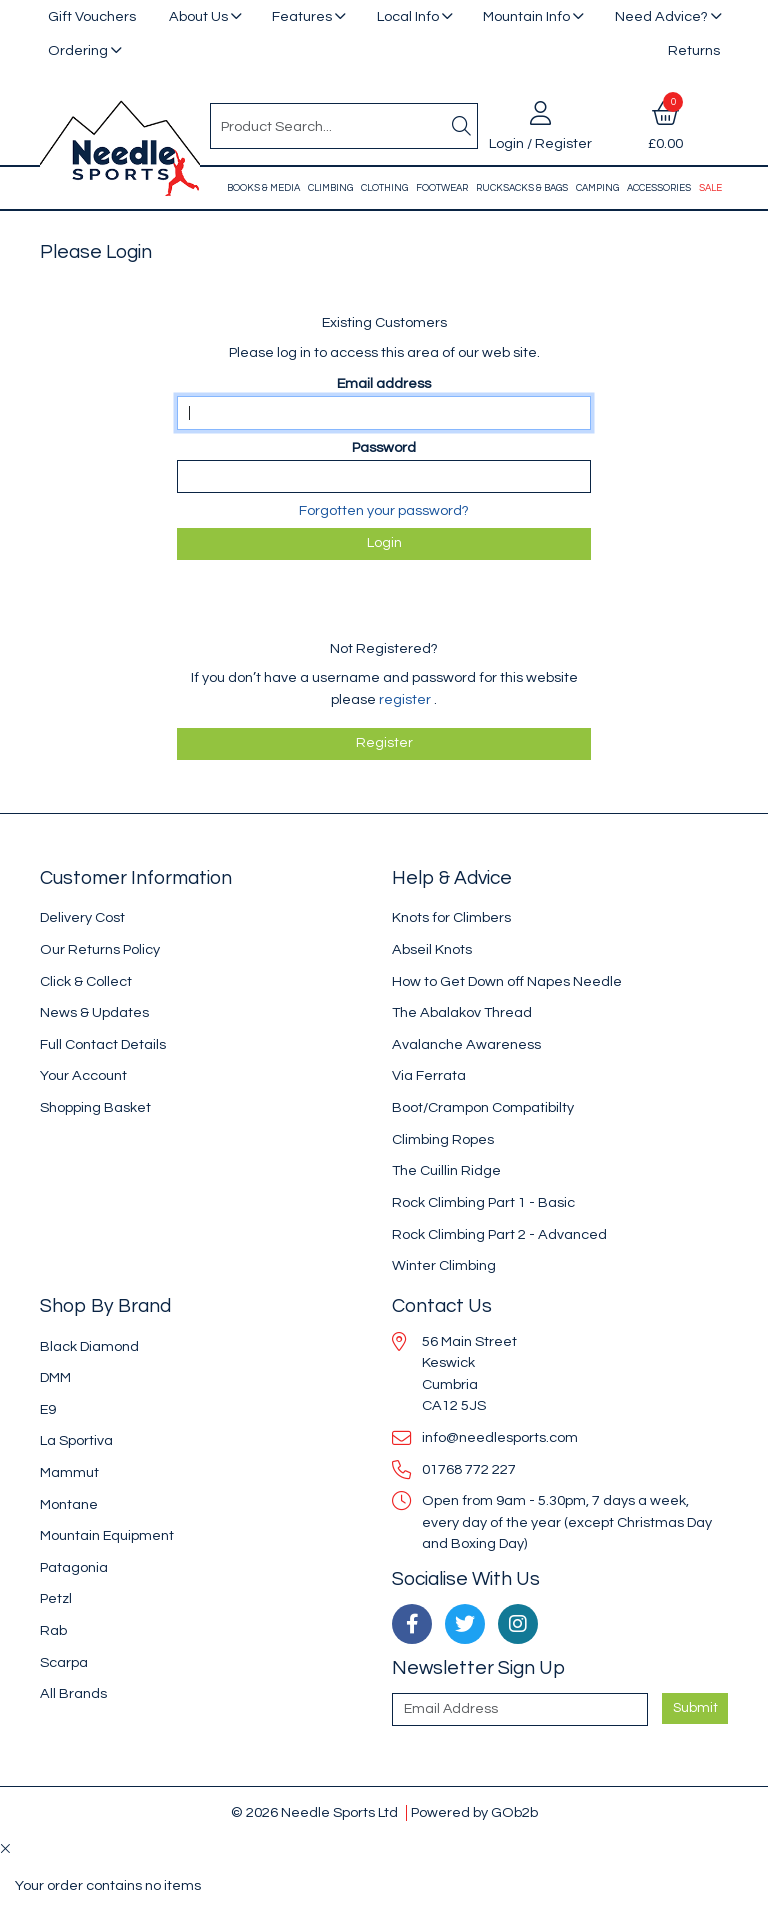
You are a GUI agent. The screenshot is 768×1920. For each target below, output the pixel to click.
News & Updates (94, 1012)
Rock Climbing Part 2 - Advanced (499, 1234)
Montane (69, 1504)
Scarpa (64, 1662)
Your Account (83, 1075)
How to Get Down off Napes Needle (507, 981)
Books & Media (263, 188)
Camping (597, 188)
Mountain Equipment (107, 1535)
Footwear (442, 188)
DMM (55, 1377)
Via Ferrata (429, 1075)
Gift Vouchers (92, 16)
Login (384, 543)
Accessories (659, 188)
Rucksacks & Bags (522, 188)
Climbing (330, 188)
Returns (694, 50)
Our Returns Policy (100, 949)
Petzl (56, 1598)
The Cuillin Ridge (446, 1170)
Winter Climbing (444, 1265)
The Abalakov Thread (462, 1012)
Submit (695, 1708)
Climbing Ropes (443, 1139)
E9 (48, 1409)
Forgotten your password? (384, 510)
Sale (710, 188)
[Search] (461, 126)
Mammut (69, 1472)
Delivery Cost (82, 917)
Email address (384, 383)
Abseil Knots (432, 949)
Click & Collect (86, 981)
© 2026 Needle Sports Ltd (314, 1812)
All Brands (73, 1693)
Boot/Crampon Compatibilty (483, 1107)
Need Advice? (661, 16)
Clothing (384, 188)
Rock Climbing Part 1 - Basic (483, 1202)
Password (384, 447)
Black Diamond (89, 1346)
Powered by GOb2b (474, 1812)
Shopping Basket (95, 1107)
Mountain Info (526, 16)
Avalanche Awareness (466, 1044)
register (406, 699)
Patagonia (74, 1567)
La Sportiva (76, 1440)
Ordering (78, 50)
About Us (198, 16)
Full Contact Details (103, 1044)
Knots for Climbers (451, 917)
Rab (53, 1630)
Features (302, 16)
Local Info (408, 16)
